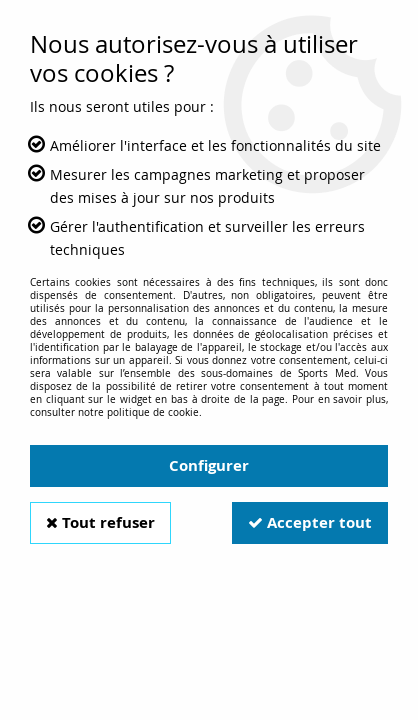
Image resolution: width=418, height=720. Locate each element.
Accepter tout (310, 522)
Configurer (209, 465)
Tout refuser (100, 522)
